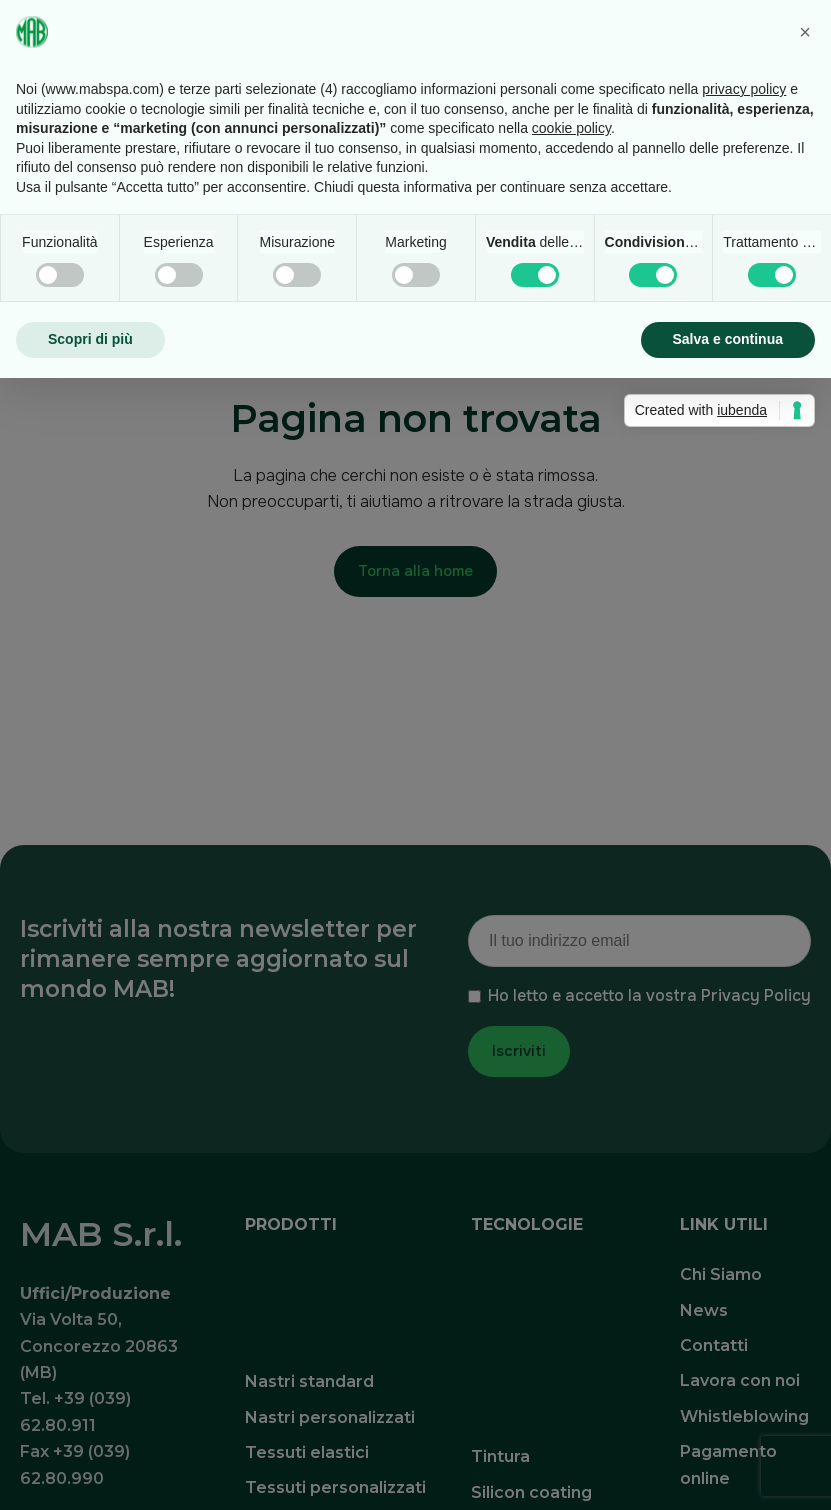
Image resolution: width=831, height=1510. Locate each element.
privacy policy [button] (744, 89)
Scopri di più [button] (90, 339)
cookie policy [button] (571, 128)
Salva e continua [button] (728, 339)
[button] (805, 32)
